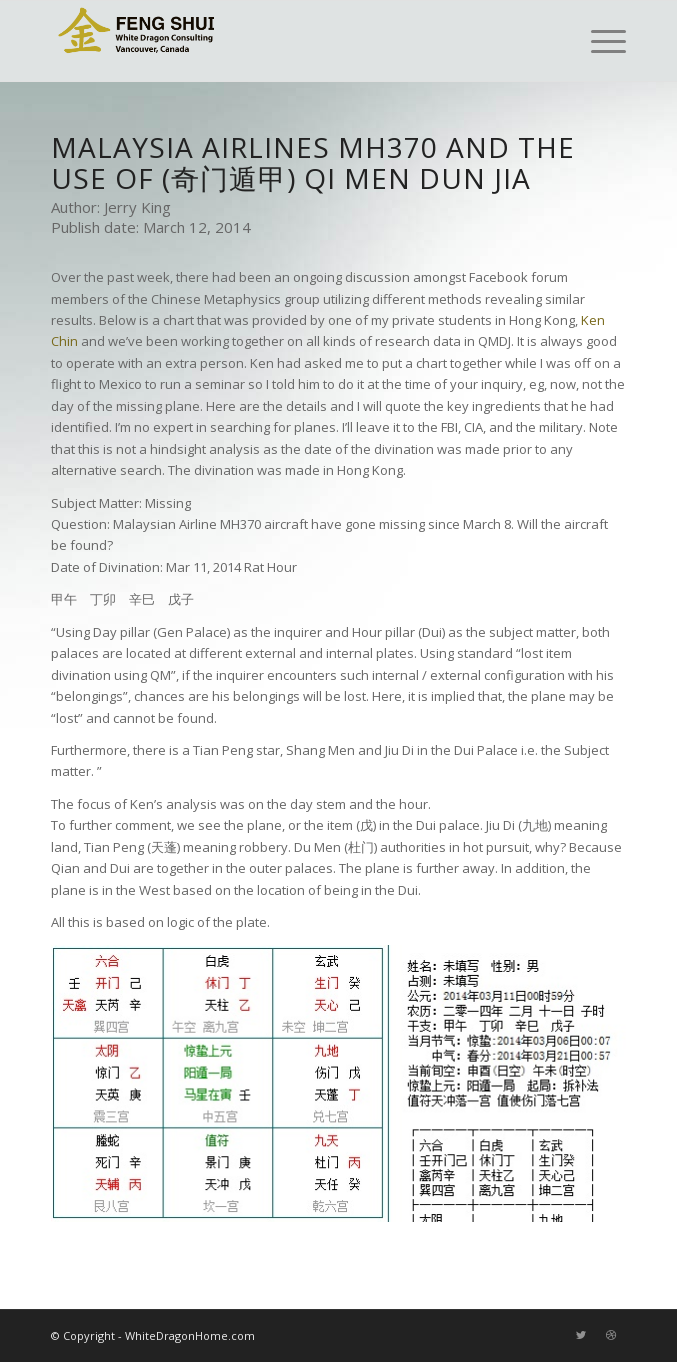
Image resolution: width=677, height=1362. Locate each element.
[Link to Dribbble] (611, 1335)
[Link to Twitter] (581, 1335)
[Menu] (598, 41)
